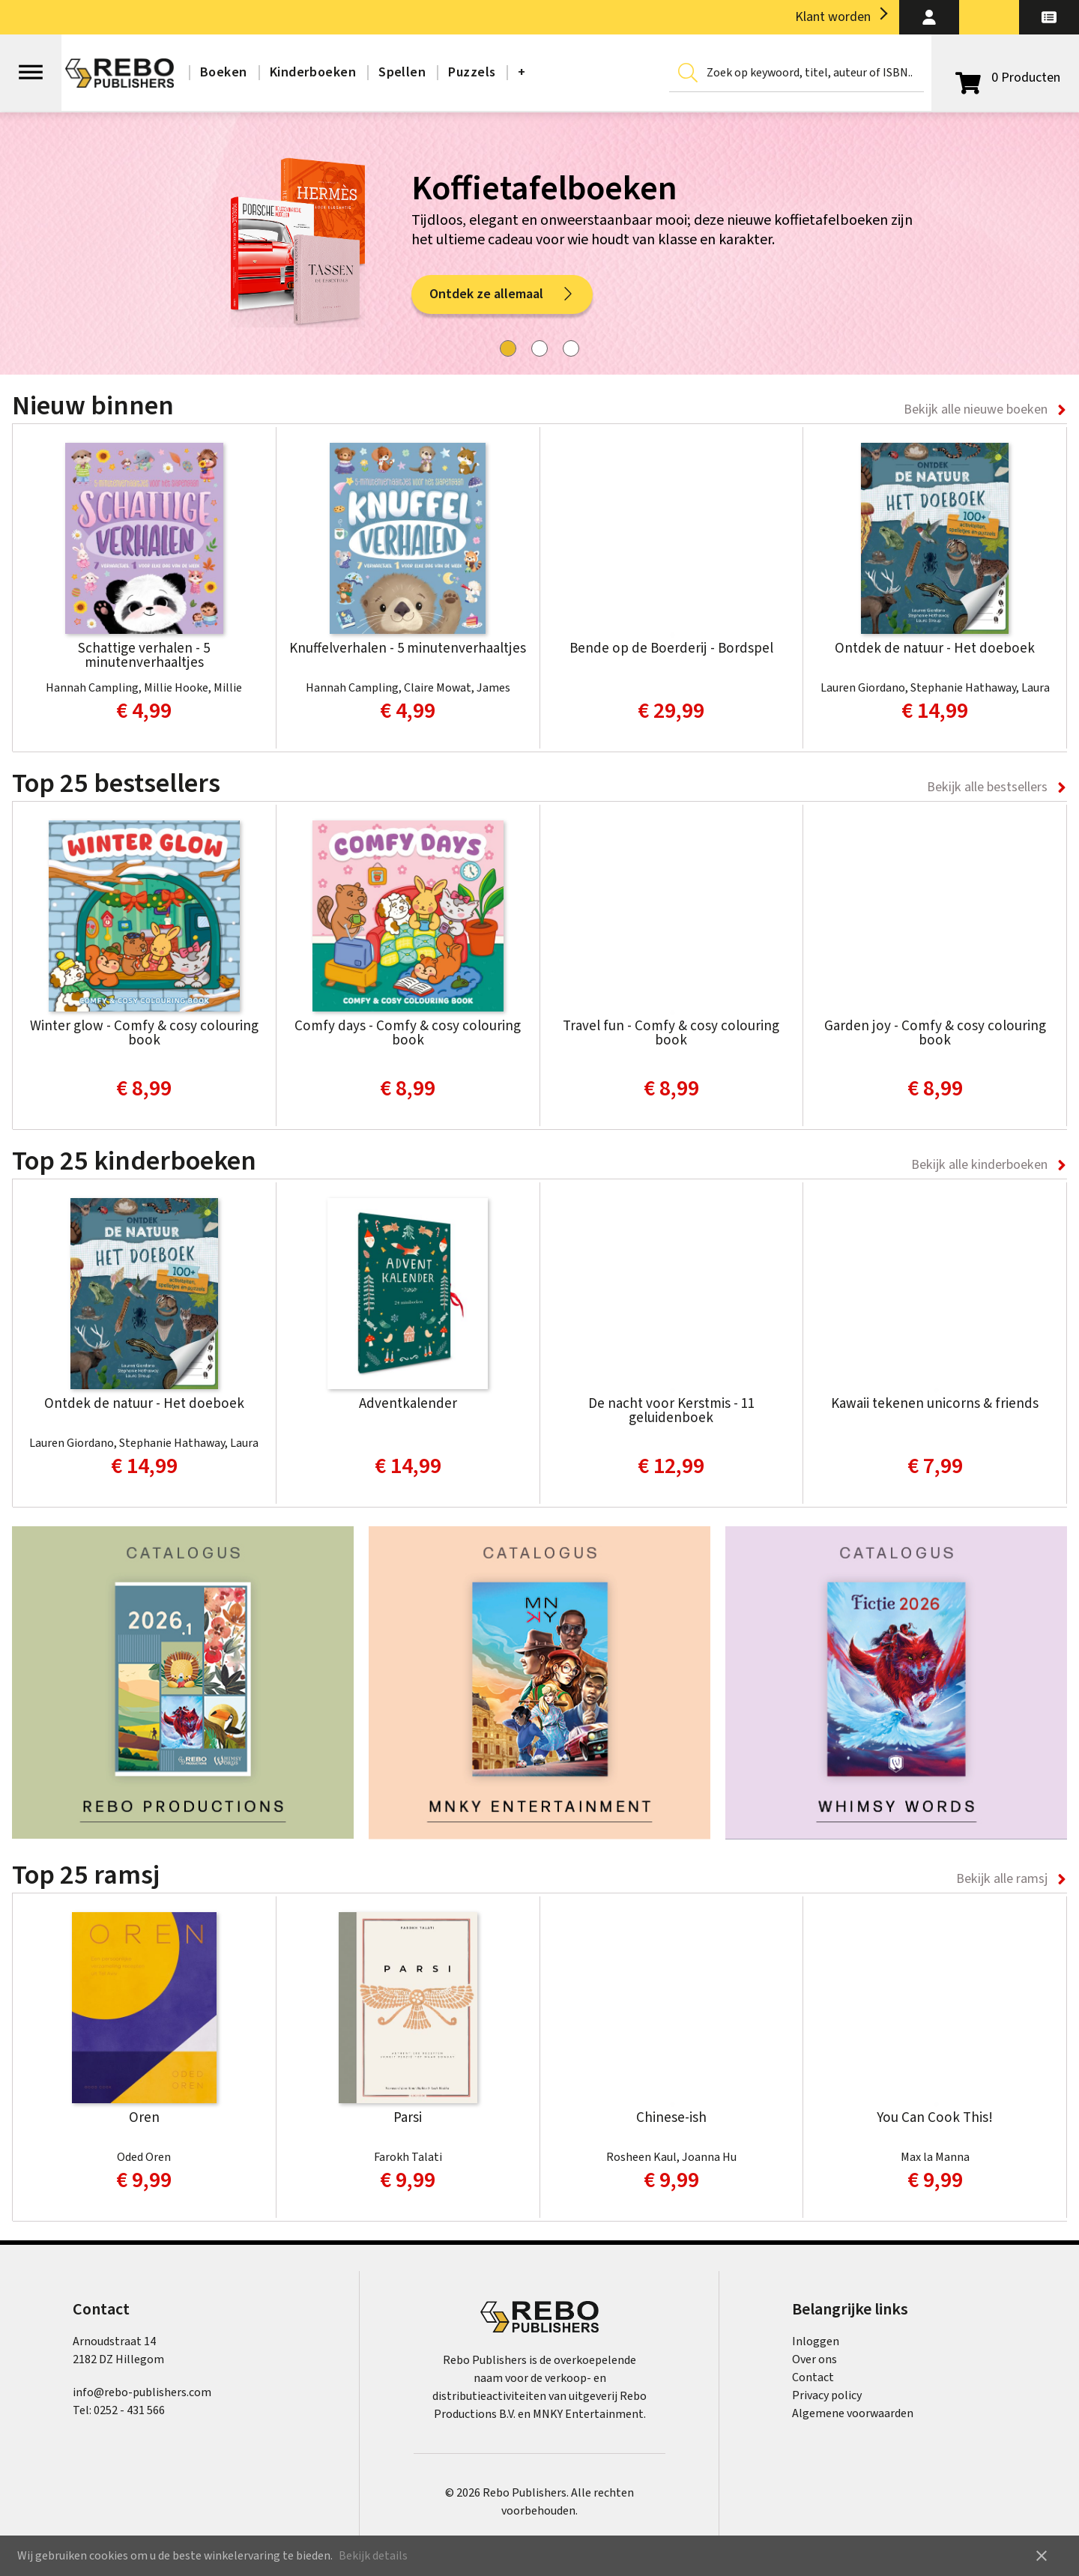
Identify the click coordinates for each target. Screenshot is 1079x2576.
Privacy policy (827, 2395)
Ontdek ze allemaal (502, 297)
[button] (929, 17)
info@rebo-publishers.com (142, 2392)
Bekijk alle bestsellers (987, 787)
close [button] (1042, 2556)
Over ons (814, 2359)
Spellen (402, 72)
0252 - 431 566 (129, 2410)
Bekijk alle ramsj (1002, 1878)
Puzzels (471, 72)
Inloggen (815, 2341)
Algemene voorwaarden (852, 2413)
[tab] (508, 348)
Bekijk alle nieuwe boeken (976, 409)
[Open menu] (30, 65)
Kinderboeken (313, 72)
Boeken (223, 72)
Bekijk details (373, 2556)
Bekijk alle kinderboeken (979, 1164)
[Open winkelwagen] (1005, 77)
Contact (813, 2377)
